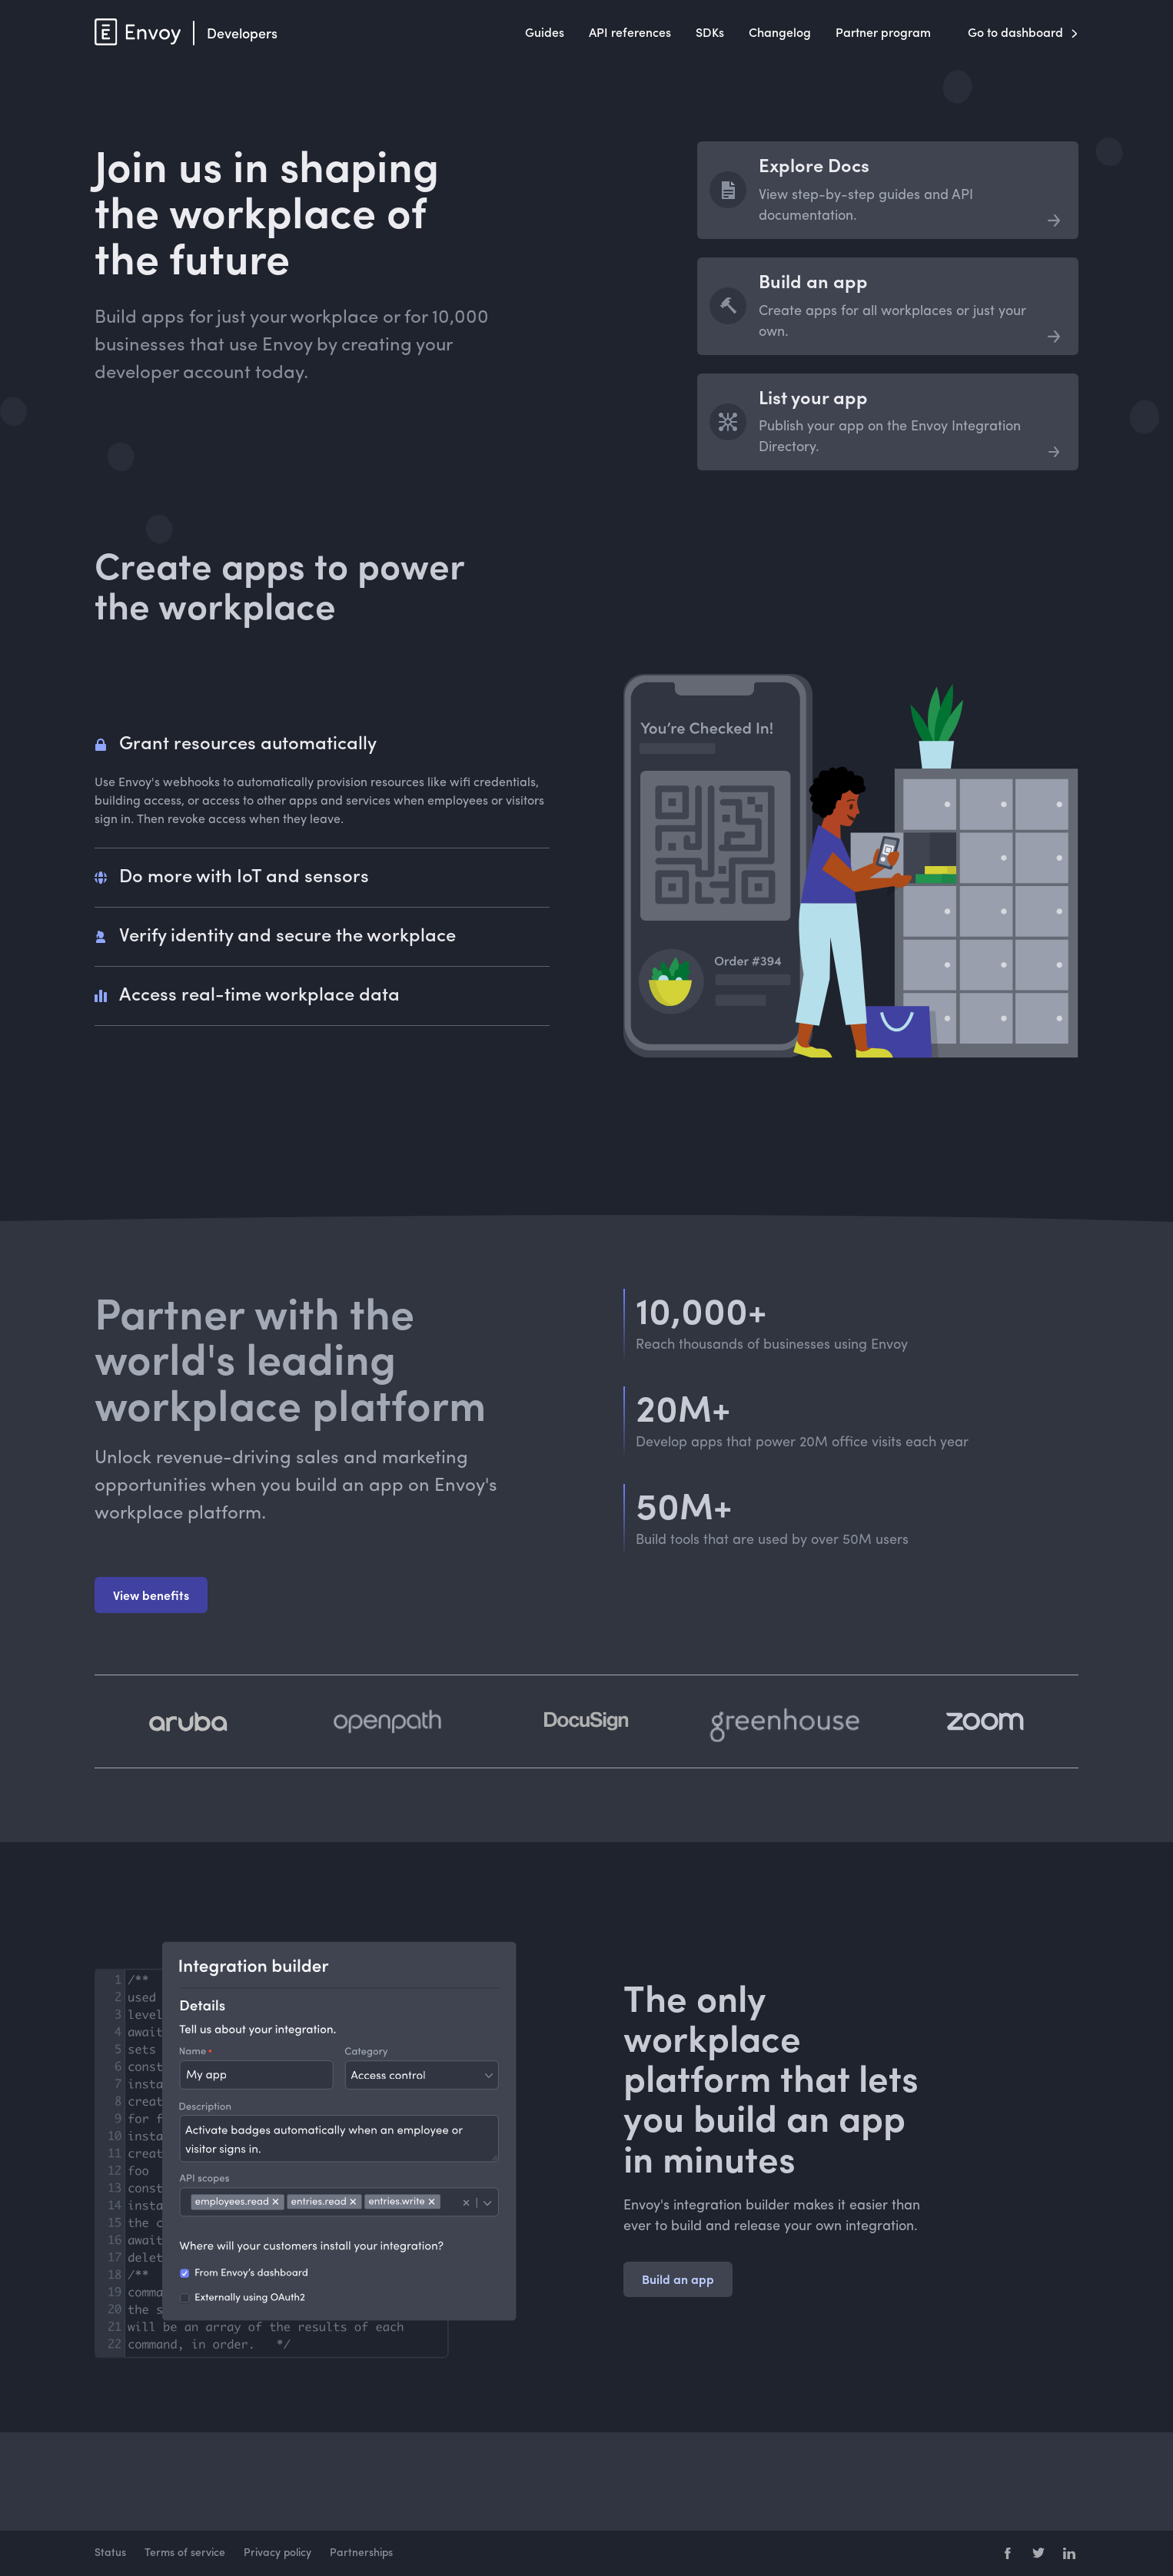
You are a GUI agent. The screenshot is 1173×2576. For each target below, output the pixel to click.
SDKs (710, 34)
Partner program (883, 34)
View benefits (151, 1594)
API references (630, 34)
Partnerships (361, 2553)
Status (110, 2553)
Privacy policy (277, 2553)
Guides (544, 34)
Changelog (780, 34)
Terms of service (185, 2553)
